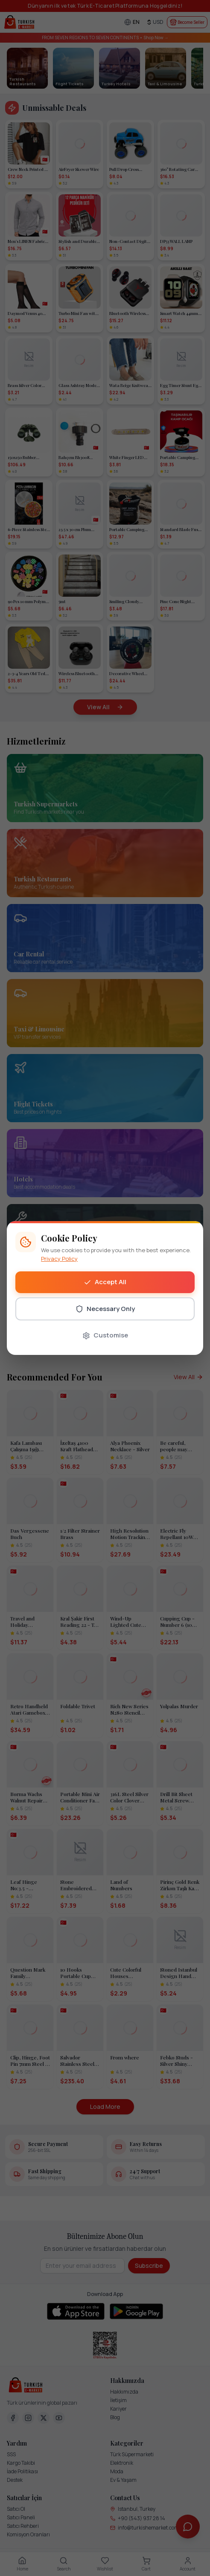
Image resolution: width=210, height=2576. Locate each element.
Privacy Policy (59, 1258)
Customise (105, 1335)
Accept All (105, 1281)
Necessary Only (105, 1308)
